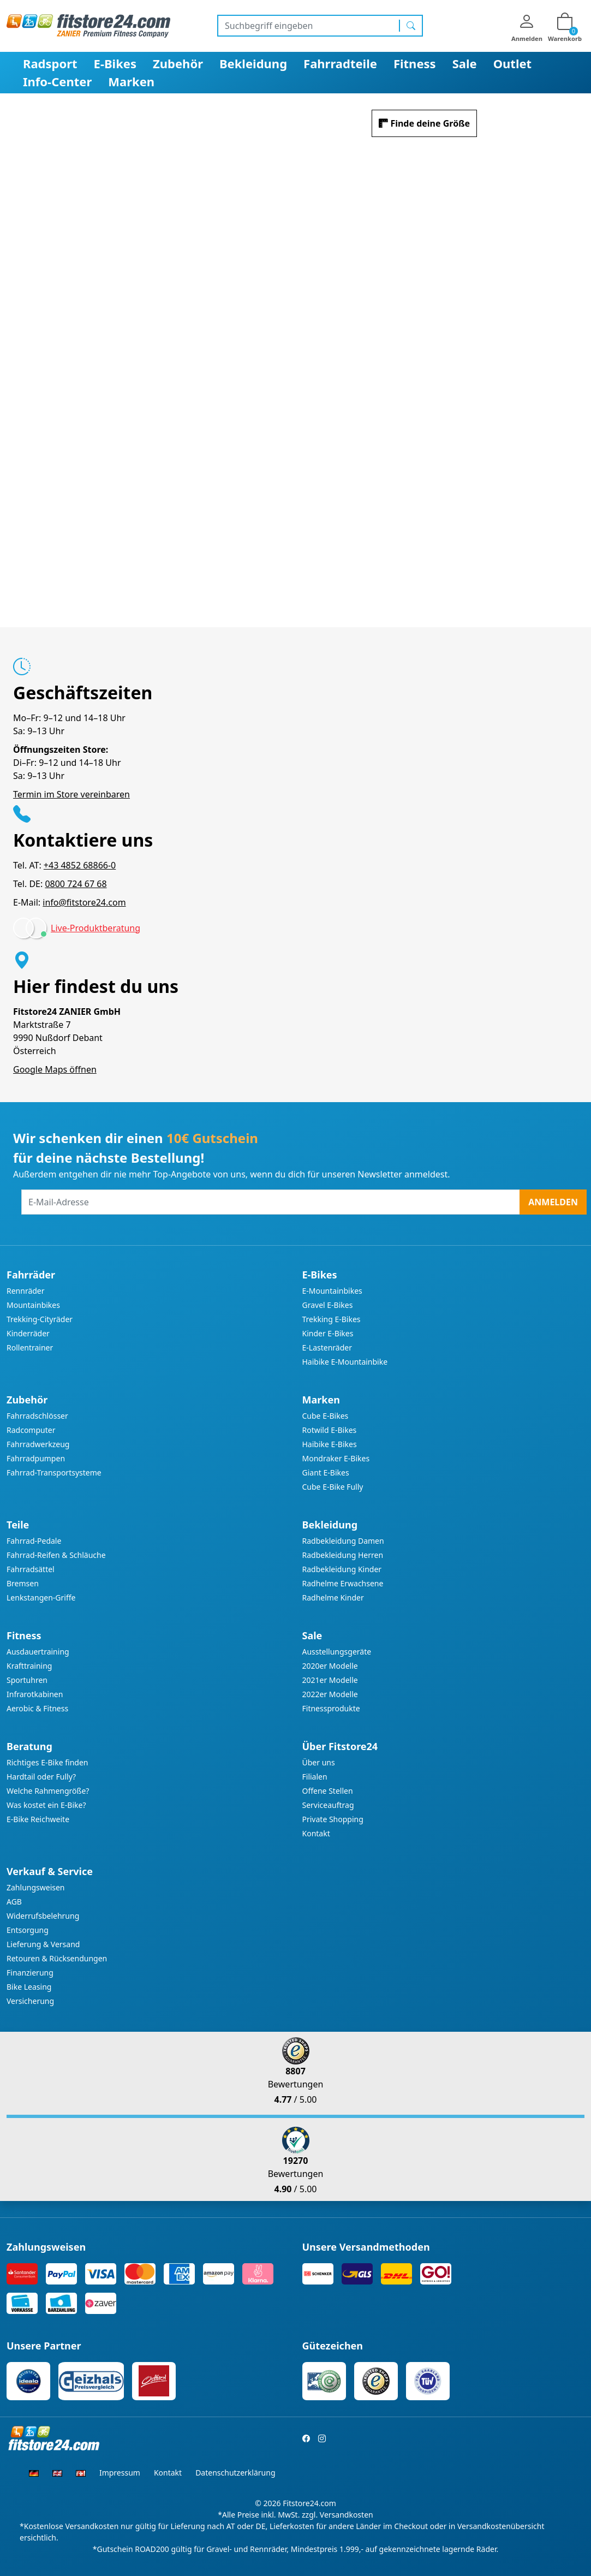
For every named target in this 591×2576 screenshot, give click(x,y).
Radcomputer (31, 1430)
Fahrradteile (340, 63)
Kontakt (316, 1833)
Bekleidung (253, 63)
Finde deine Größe (430, 123)
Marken (131, 81)
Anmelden (553, 1202)
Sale (464, 63)
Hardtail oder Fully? (41, 1776)
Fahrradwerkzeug (38, 1444)
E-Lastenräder (327, 1347)
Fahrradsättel (31, 1569)
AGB (14, 1901)
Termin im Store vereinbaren (71, 794)
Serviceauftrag (328, 1805)
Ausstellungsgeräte (337, 1651)
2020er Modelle (330, 1666)
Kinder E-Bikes (328, 1333)
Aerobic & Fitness (37, 1708)
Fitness (414, 63)
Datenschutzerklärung (235, 2472)
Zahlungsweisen (36, 1887)
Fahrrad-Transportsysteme (54, 1472)
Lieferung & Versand (43, 1944)
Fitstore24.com (309, 2503)
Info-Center (57, 81)
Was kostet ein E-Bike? (46, 1805)
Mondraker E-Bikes (336, 1458)
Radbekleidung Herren (343, 1555)
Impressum (119, 2472)
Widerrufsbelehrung (43, 1916)
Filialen (314, 1776)
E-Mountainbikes (332, 1291)
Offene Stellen (327, 1791)
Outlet (512, 63)
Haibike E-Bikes (329, 1444)
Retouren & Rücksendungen (57, 1958)
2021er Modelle (330, 1680)
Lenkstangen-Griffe (41, 1597)
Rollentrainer (30, 1347)
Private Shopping (332, 1819)
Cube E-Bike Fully (332, 1487)
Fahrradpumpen (36, 1458)
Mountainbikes (33, 1305)
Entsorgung (28, 1930)
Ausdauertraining (38, 1651)
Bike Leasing (29, 1987)
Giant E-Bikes (325, 1472)
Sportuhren (27, 1680)
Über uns (318, 1762)
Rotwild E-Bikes (329, 1430)
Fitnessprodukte (331, 1708)
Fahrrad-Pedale (34, 1541)
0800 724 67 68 (75, 884)
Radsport (50, 63)
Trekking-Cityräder (40, 1319)
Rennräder (26, 1291)
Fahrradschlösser (37, 1416)
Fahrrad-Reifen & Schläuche (56, 1555)
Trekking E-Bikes (331, 1319)
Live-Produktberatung (95, 928)
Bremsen (23, 1583)
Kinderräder (28, 1333)
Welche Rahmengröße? (48, 1791)
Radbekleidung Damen (343, 1541)
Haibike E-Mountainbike (345, 1362)
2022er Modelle (330, 1694)
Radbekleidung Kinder (342, 1569)
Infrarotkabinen (35, 1694)
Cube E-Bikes (325, 1416)
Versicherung (30, 2001)
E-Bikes (115, 63)
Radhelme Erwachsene (343, 1583)
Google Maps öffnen (55, 1069)
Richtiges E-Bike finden (47, 1762)
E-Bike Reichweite (38, 1819)
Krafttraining (29, 1666)
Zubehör (178, 63)
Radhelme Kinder (333, 1597)
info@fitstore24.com (84, 902)
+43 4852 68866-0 (80, 865)
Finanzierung (30, 1972)
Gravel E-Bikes (327, 1305)
